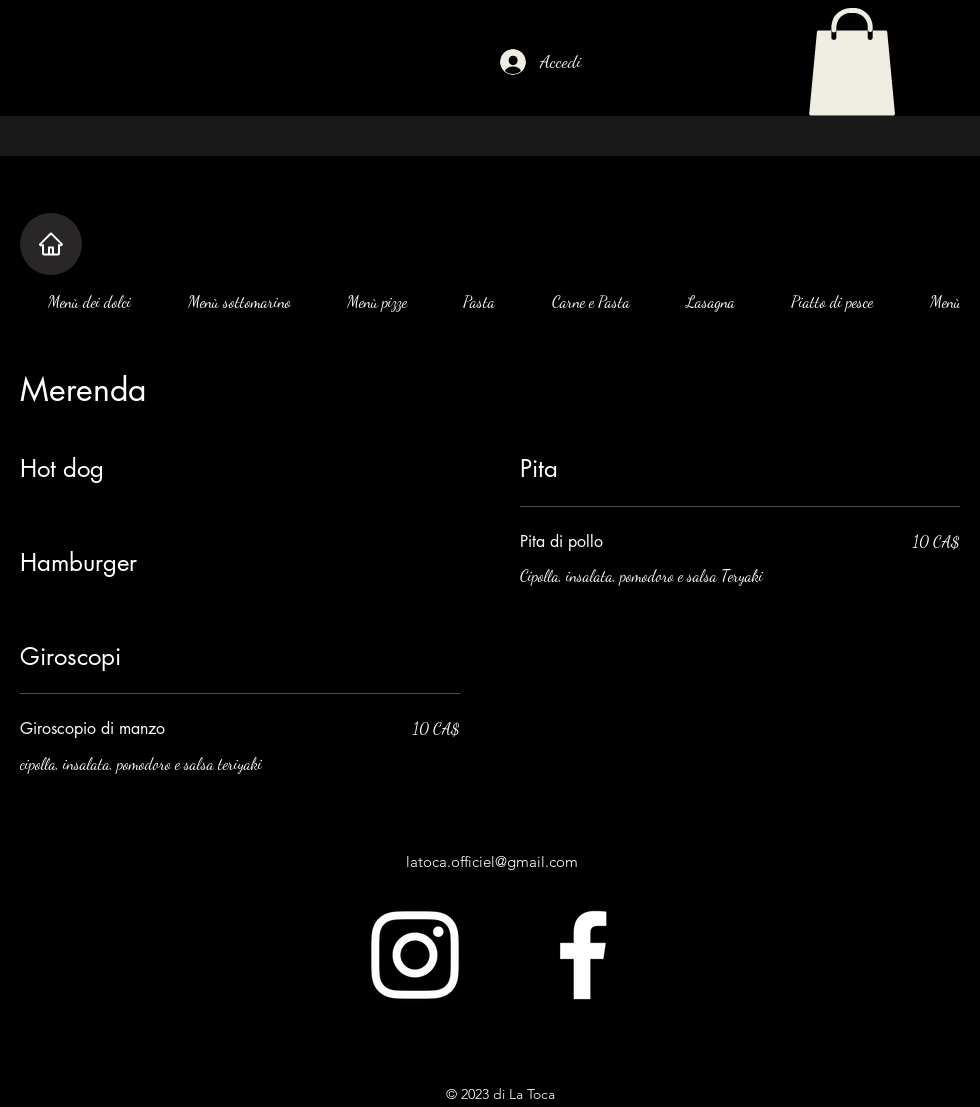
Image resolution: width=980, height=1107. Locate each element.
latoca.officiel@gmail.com (492, 861)
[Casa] (51, 244)
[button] (852, 62)
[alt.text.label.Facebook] (583, 955)
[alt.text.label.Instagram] (415, 955)
